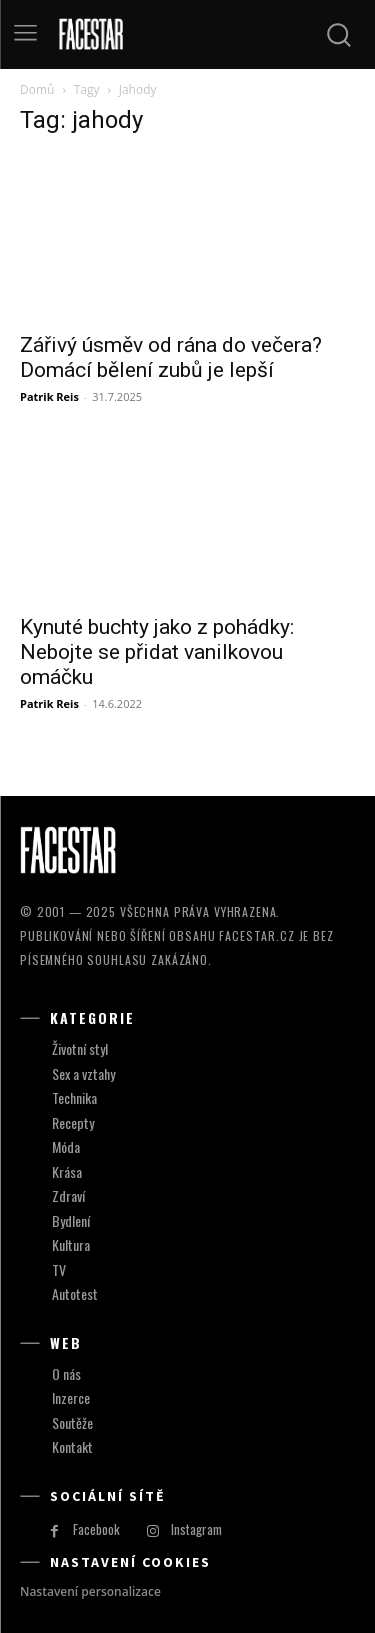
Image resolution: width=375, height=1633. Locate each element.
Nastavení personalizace (90, 1591)
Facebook (96, 1529)
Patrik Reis (49, 396)
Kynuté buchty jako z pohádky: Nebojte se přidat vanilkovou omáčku (157, 652)
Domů (37, 89)
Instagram (196, 1529)
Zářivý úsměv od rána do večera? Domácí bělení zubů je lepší (171, 357)
